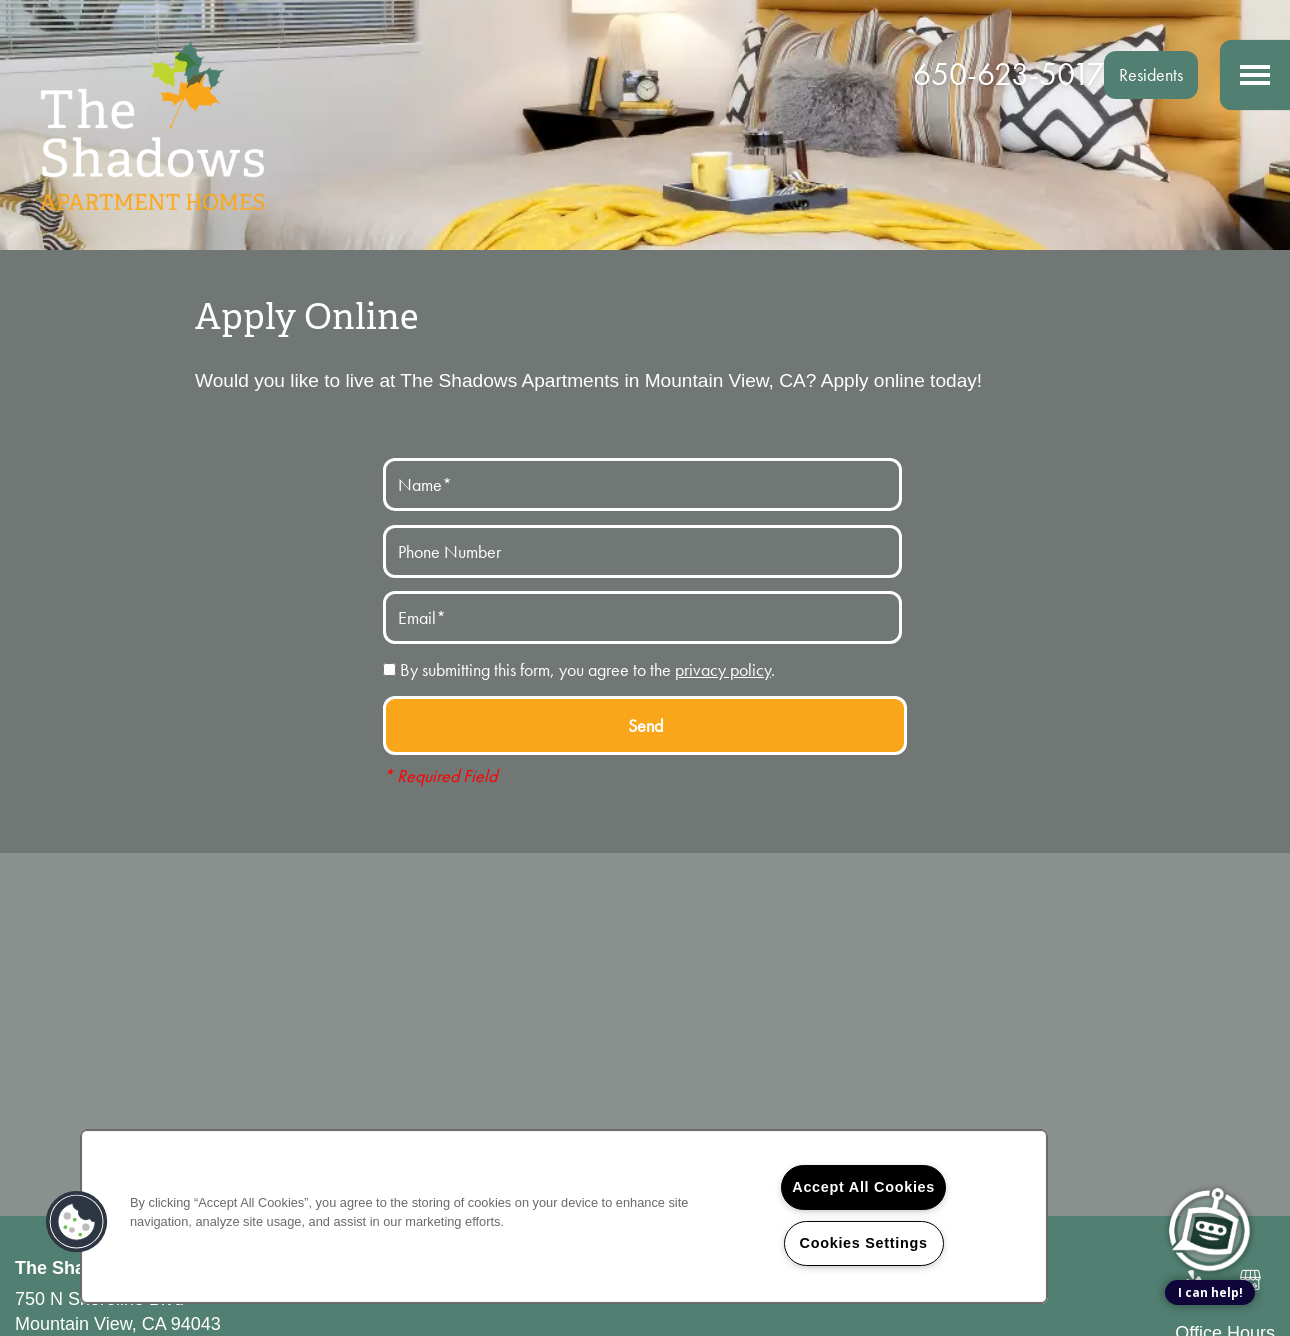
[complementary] (1210, 1136)
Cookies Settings (864, 1243)
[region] (564, 1216)
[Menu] (1255, 75)
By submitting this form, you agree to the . (587, 669)
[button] (1151, 75)
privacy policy (723, 669)
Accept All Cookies (863, 1187)
